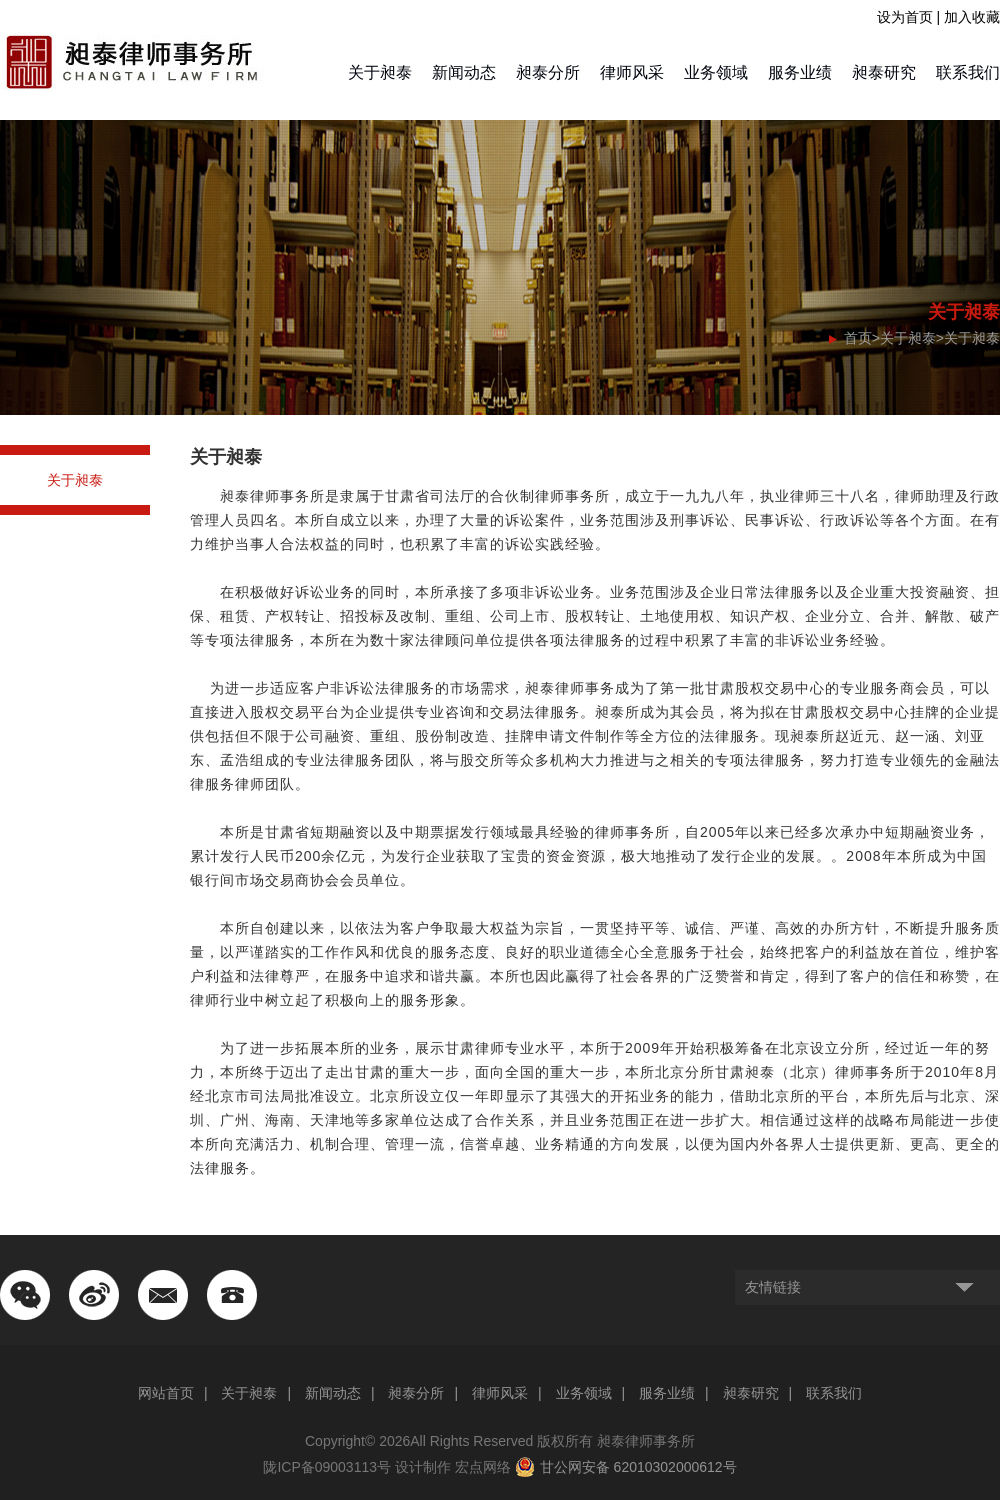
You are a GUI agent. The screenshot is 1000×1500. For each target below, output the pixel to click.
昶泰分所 (548, 72)
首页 (858, 338)
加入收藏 (972, 17)
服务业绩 (800, 72)
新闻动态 (464, 72)
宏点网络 (483, 1467)
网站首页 (166, 1393)
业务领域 (716, 72)
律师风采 (632, 72)
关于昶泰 (380, 72)
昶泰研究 (884, 72)
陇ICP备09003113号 (327, 1467)
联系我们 (968, 72)
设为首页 (905, 17)
